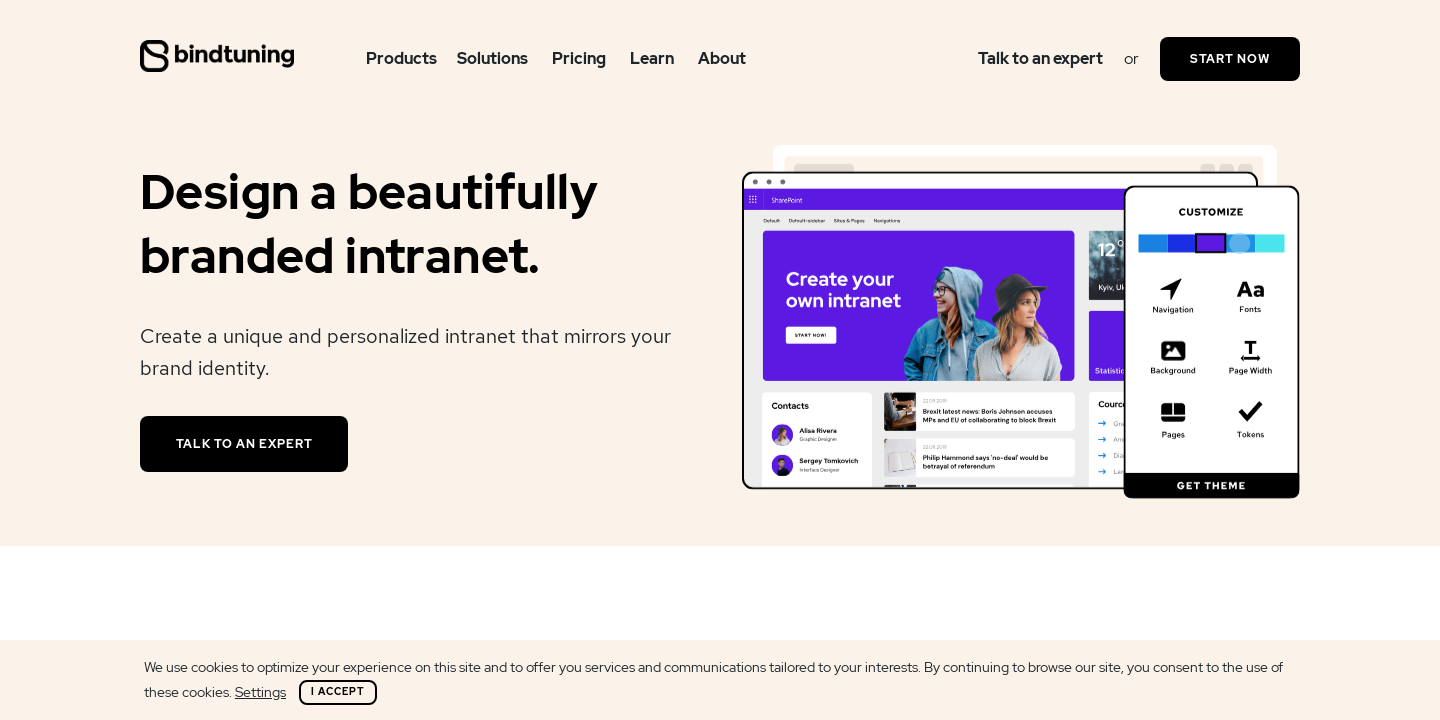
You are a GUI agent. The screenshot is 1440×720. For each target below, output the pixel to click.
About (722, 58)
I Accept (338, 691)
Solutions (492, 58)
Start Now (1230, 59)
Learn (652, 58)
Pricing (579, 58)
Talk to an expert (1040, 58)
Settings (260, 692)
